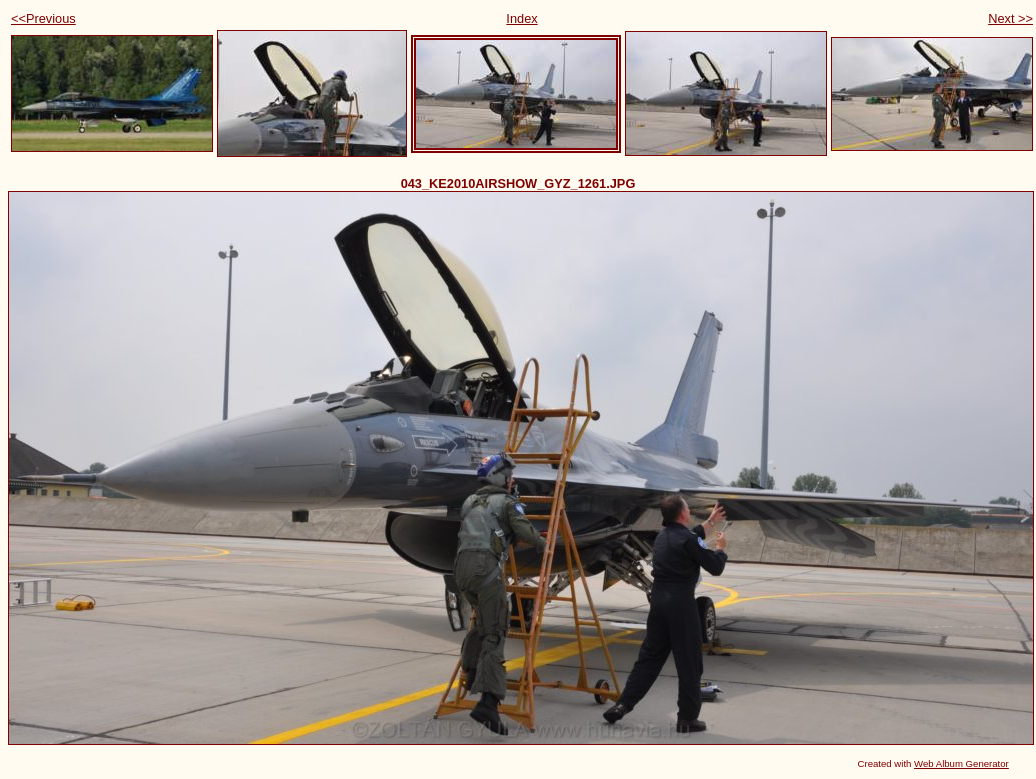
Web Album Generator (961, 763)
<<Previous (43, 18)
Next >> (1010, 18)
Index (521, 18)
